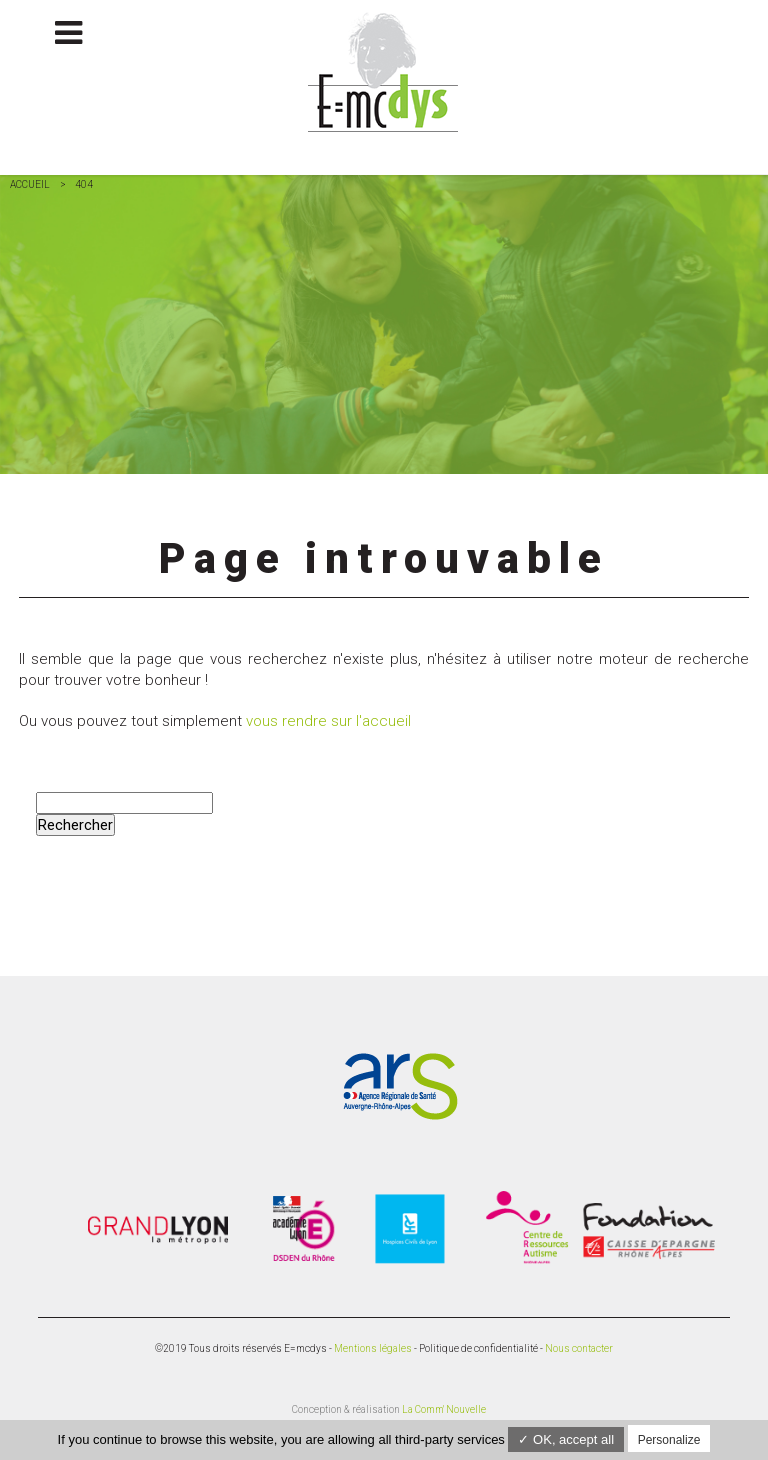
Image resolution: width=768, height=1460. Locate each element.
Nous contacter (579, 1348)
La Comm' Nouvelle (444, 1409)
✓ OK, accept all (566, 1439)
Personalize (669, 1440)
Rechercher (75, 825)
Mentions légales (373, 1348)
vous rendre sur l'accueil (328, 721)
